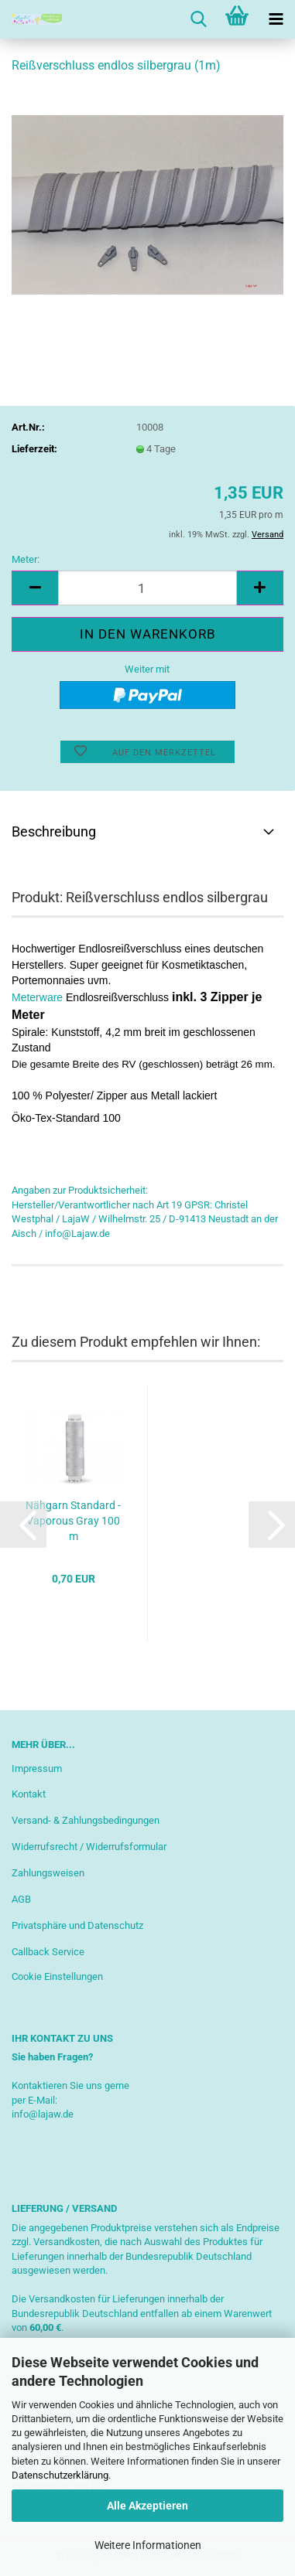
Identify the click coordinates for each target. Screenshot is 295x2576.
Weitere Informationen (147, 2545)
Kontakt (29, 1794)
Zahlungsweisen (48, 1873)
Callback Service (48, 1952)
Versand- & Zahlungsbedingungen (86, 1820)
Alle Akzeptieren (147, 2505)
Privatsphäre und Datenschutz (77, 1925)
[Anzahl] (147, 588)
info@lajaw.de (43, 2114)
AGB (21, 1899)
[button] (35, 588)
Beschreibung (54, 831)
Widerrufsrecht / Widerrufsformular (89, 1846)
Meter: (25, 559)
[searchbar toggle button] (198, 19)
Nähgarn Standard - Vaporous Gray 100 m (73, 1520)
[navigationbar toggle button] (275, 19)
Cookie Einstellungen (57, 1976)
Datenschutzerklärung (60, 2475)
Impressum (37, 1768)
